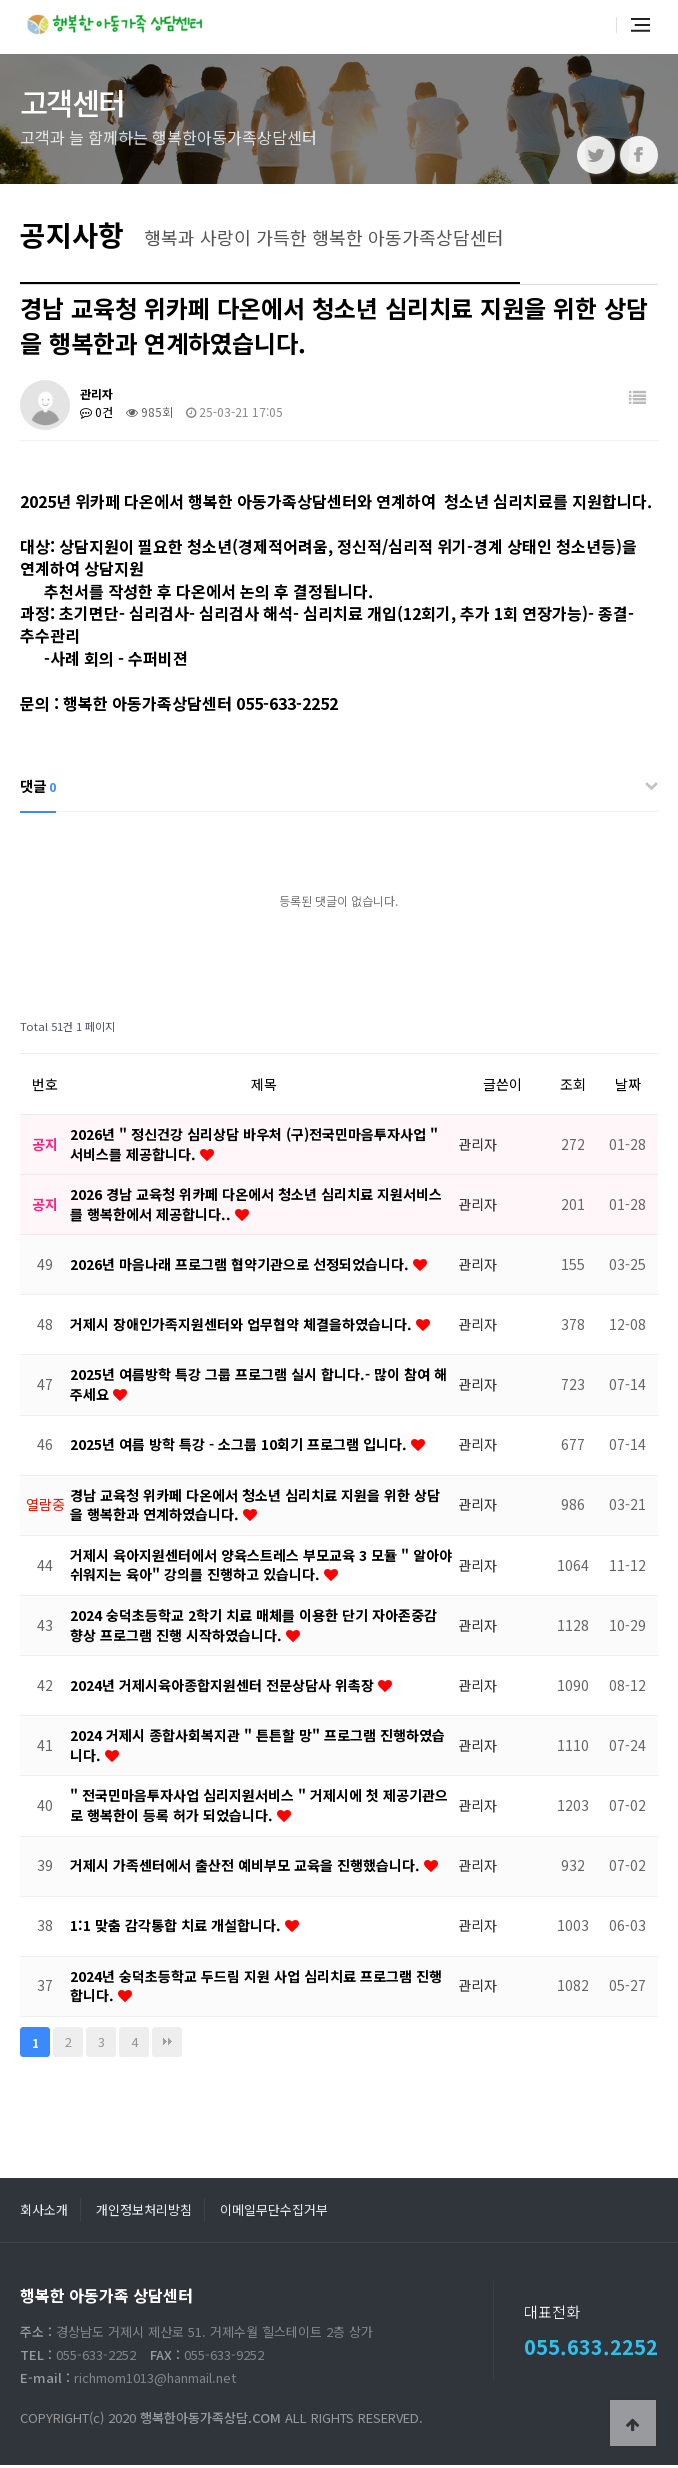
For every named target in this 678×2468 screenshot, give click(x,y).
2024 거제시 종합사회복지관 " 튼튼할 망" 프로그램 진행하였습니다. (257, 1748)
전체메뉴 (640, 28)
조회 (573, 1087)
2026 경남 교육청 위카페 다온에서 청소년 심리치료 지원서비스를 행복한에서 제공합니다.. (256, 1207)
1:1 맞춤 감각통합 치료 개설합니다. (177, 1928)
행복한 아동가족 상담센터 (117, 22)
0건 (96, 414)
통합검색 (590, 28)
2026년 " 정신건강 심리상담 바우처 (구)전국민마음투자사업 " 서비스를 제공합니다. (254, 1147)
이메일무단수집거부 (274, 2212)
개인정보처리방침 (144, 2212)
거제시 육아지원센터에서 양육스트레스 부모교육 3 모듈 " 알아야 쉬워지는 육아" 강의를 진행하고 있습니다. (261, 1568)
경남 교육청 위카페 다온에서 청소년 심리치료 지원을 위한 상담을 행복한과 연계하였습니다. (255, 1507)
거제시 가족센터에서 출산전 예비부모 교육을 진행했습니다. (247, 1868)
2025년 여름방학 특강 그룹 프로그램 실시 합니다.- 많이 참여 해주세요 (258, 1387)
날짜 (628, 1087)
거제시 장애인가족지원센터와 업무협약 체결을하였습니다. (243, 1327)
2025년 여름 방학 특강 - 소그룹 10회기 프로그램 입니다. (240, 1447)
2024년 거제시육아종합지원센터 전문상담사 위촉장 (224, 1688)
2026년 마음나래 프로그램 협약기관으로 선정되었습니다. (241, 1267)
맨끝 (167, 2045)
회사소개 (44, 2212)
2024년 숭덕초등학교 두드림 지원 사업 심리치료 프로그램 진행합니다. (256, 1988)
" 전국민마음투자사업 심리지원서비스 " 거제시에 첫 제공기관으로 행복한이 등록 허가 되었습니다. (259, 1808)
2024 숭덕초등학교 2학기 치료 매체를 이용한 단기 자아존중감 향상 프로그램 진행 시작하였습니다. (253, 1628)
